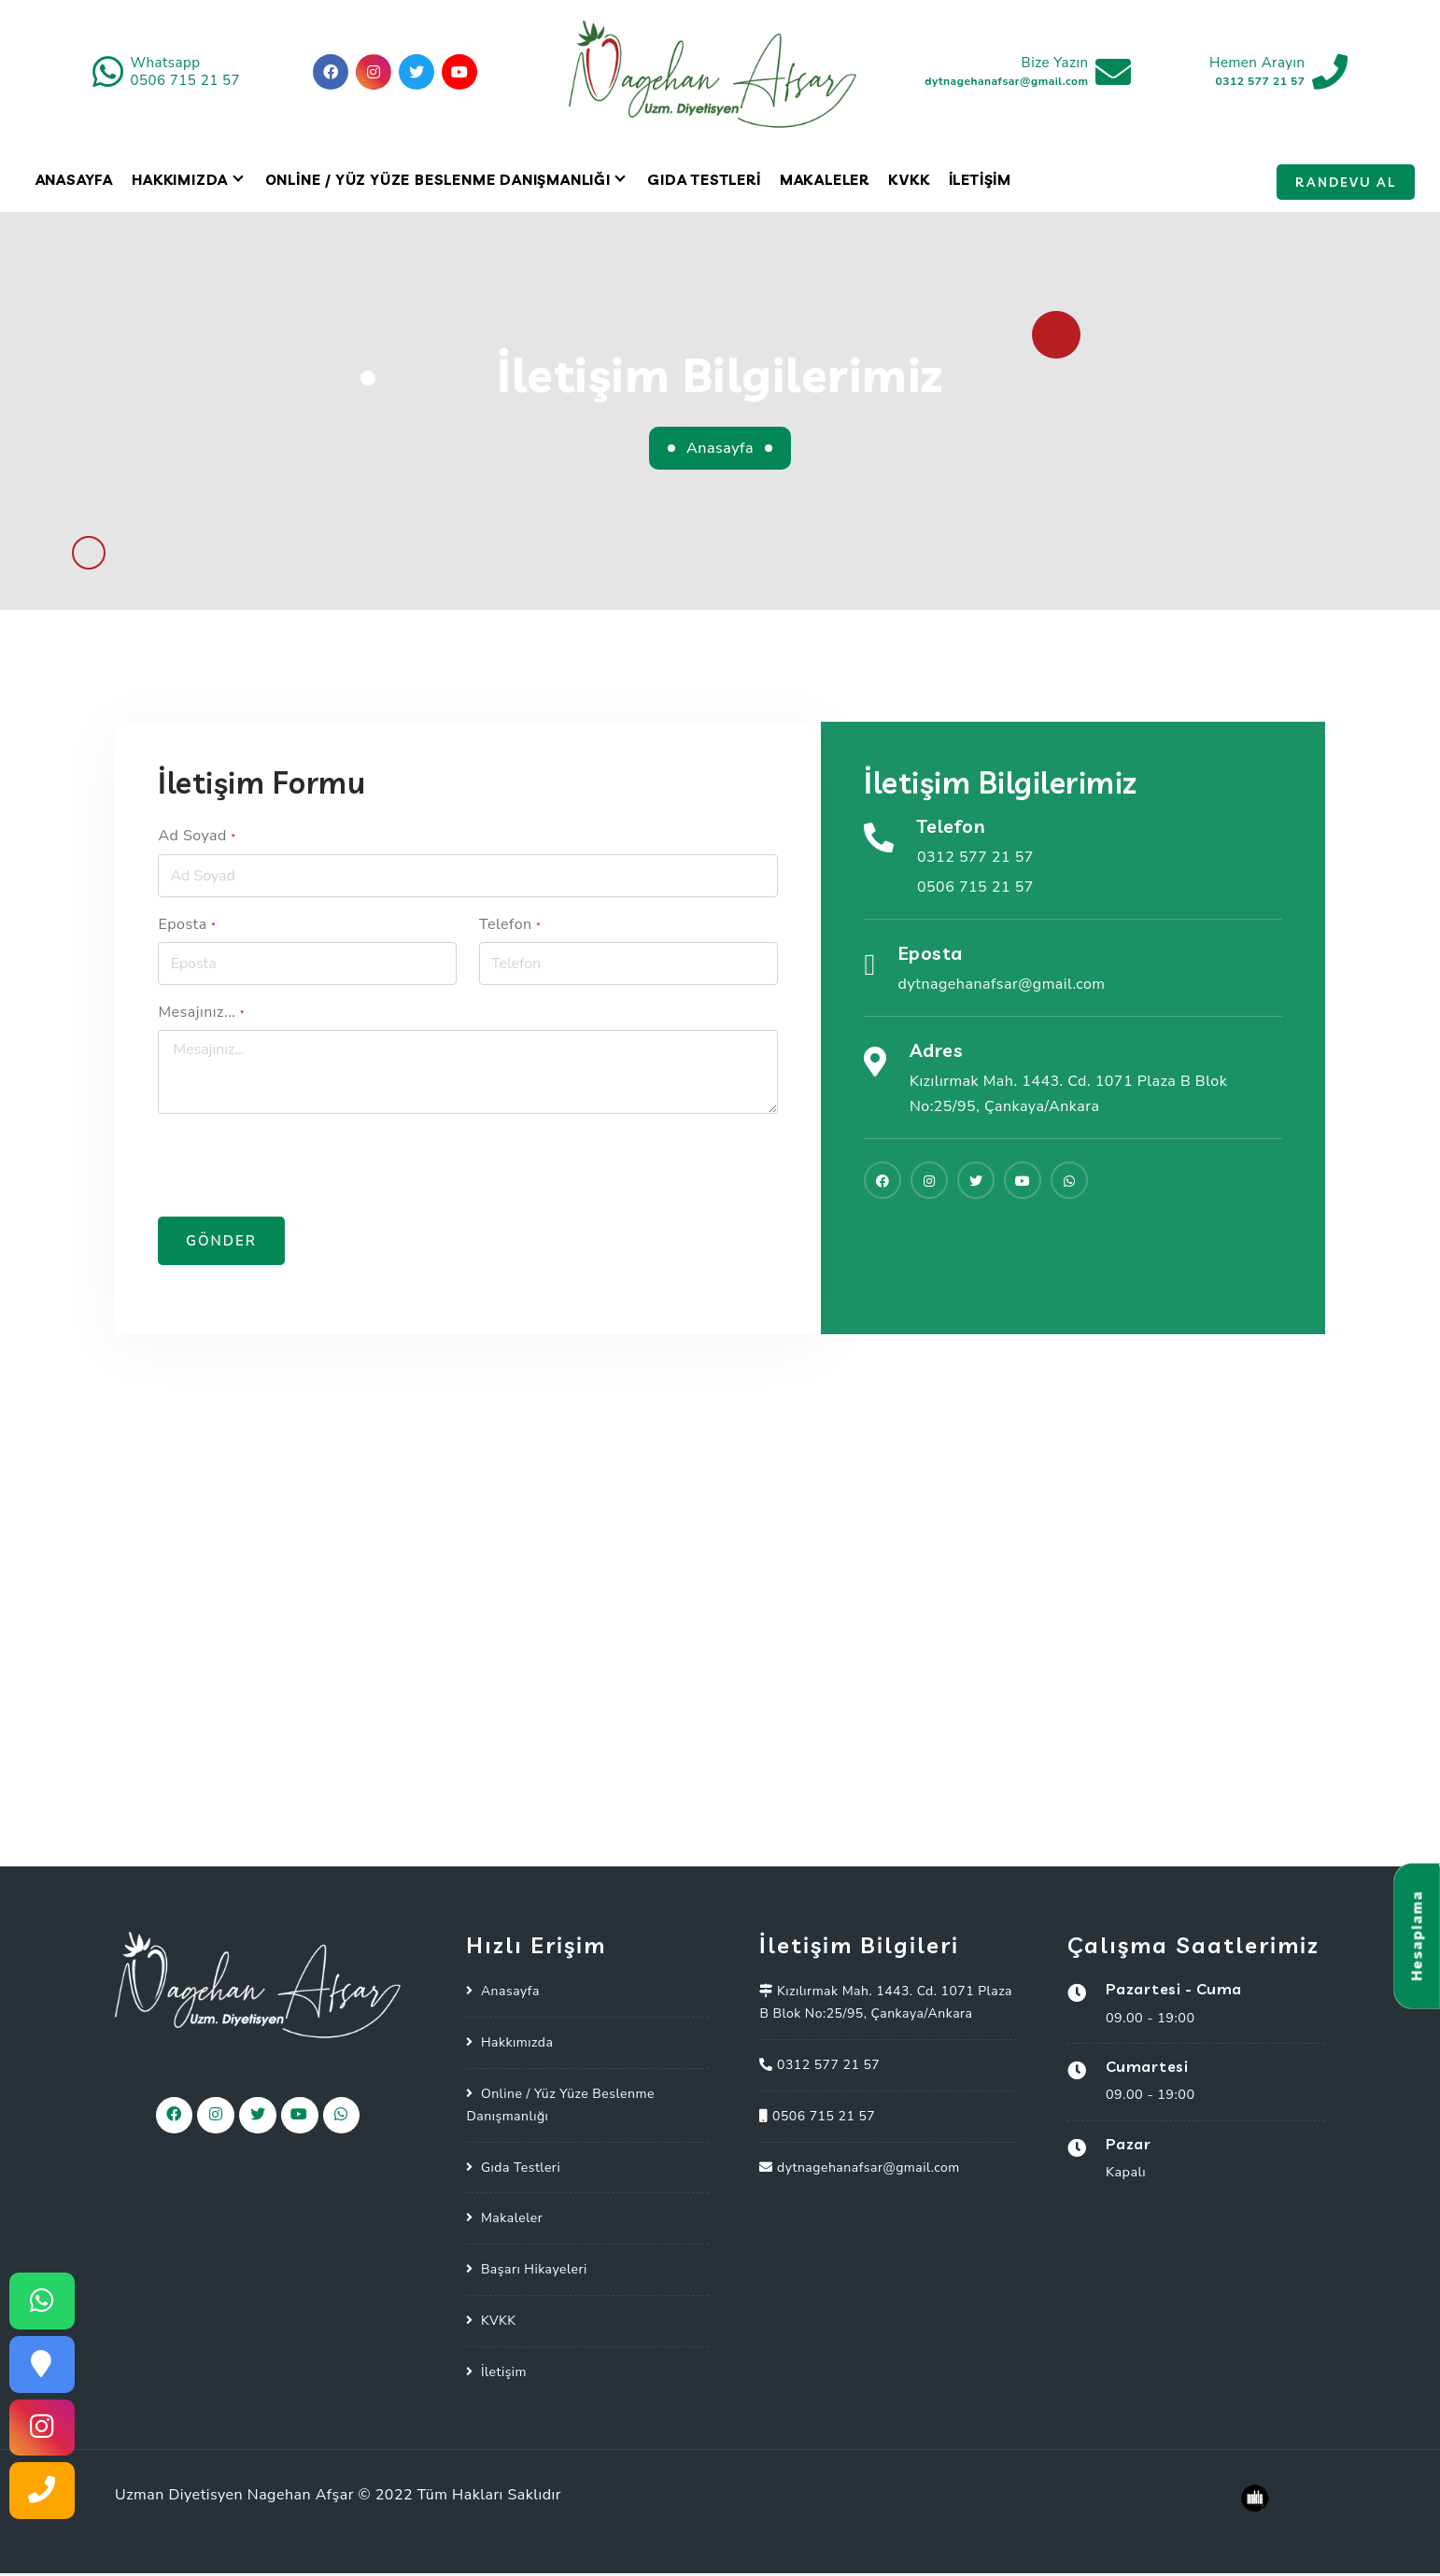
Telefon (510, 926)
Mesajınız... (201, 1015)
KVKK (908, 182)
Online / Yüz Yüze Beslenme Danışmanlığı (438, 182)
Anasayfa (74, 182)
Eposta (187, 926)
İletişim (980, 182)
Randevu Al (1345, 184)
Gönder (221, 1243)
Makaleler (824, 182)
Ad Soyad (196, 838)
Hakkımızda (180, 182)
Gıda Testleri (703, 182)
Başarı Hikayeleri (534, 2272)
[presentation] (300, 1168)
